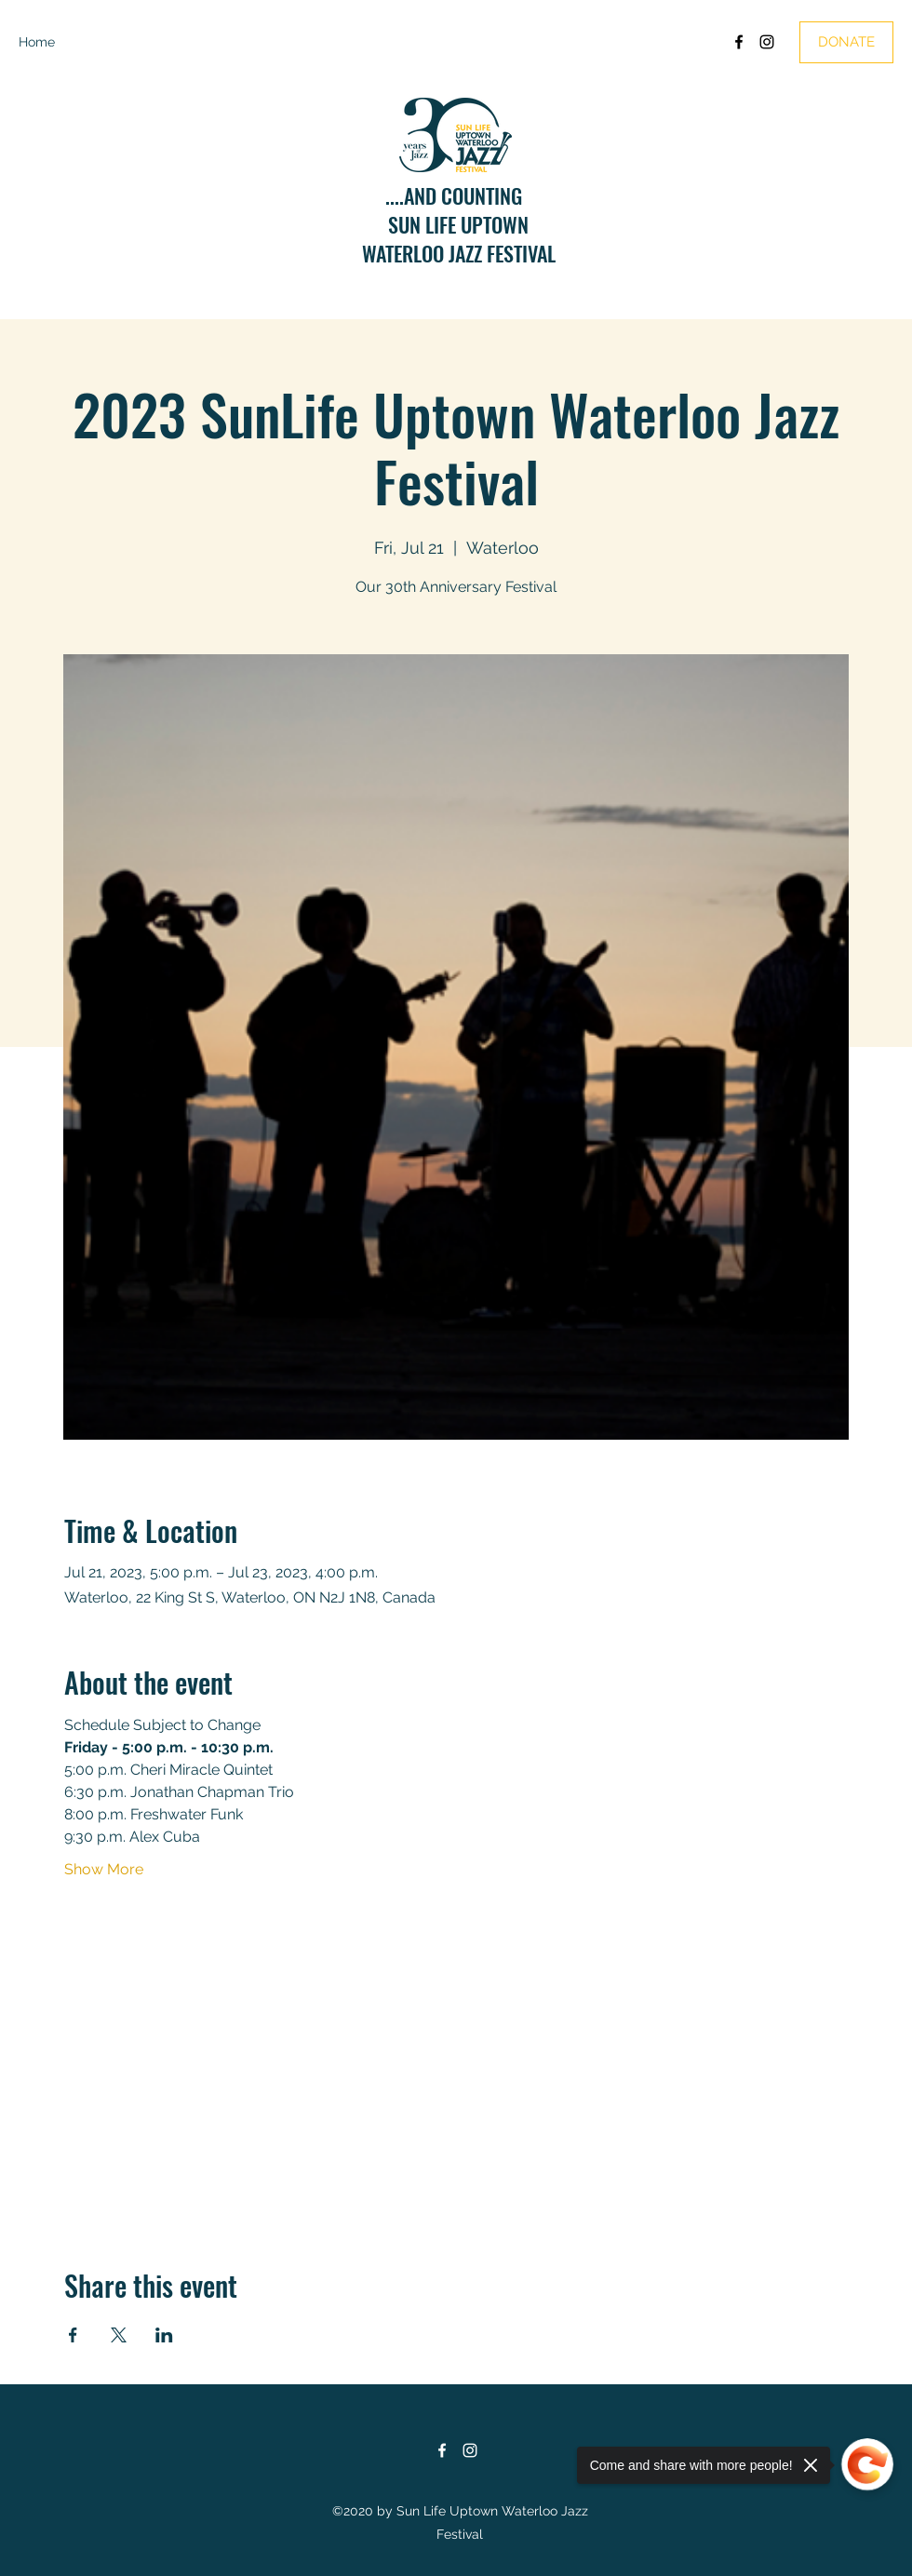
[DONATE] (846, 42)
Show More (103, 1869)
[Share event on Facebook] (73, 2335)
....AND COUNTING (458, 195)
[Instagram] (767, 42)
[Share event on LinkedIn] (164, 2335)
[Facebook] (739, 42)
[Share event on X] (118, 2335)
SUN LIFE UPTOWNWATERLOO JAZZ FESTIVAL (459, 238)
